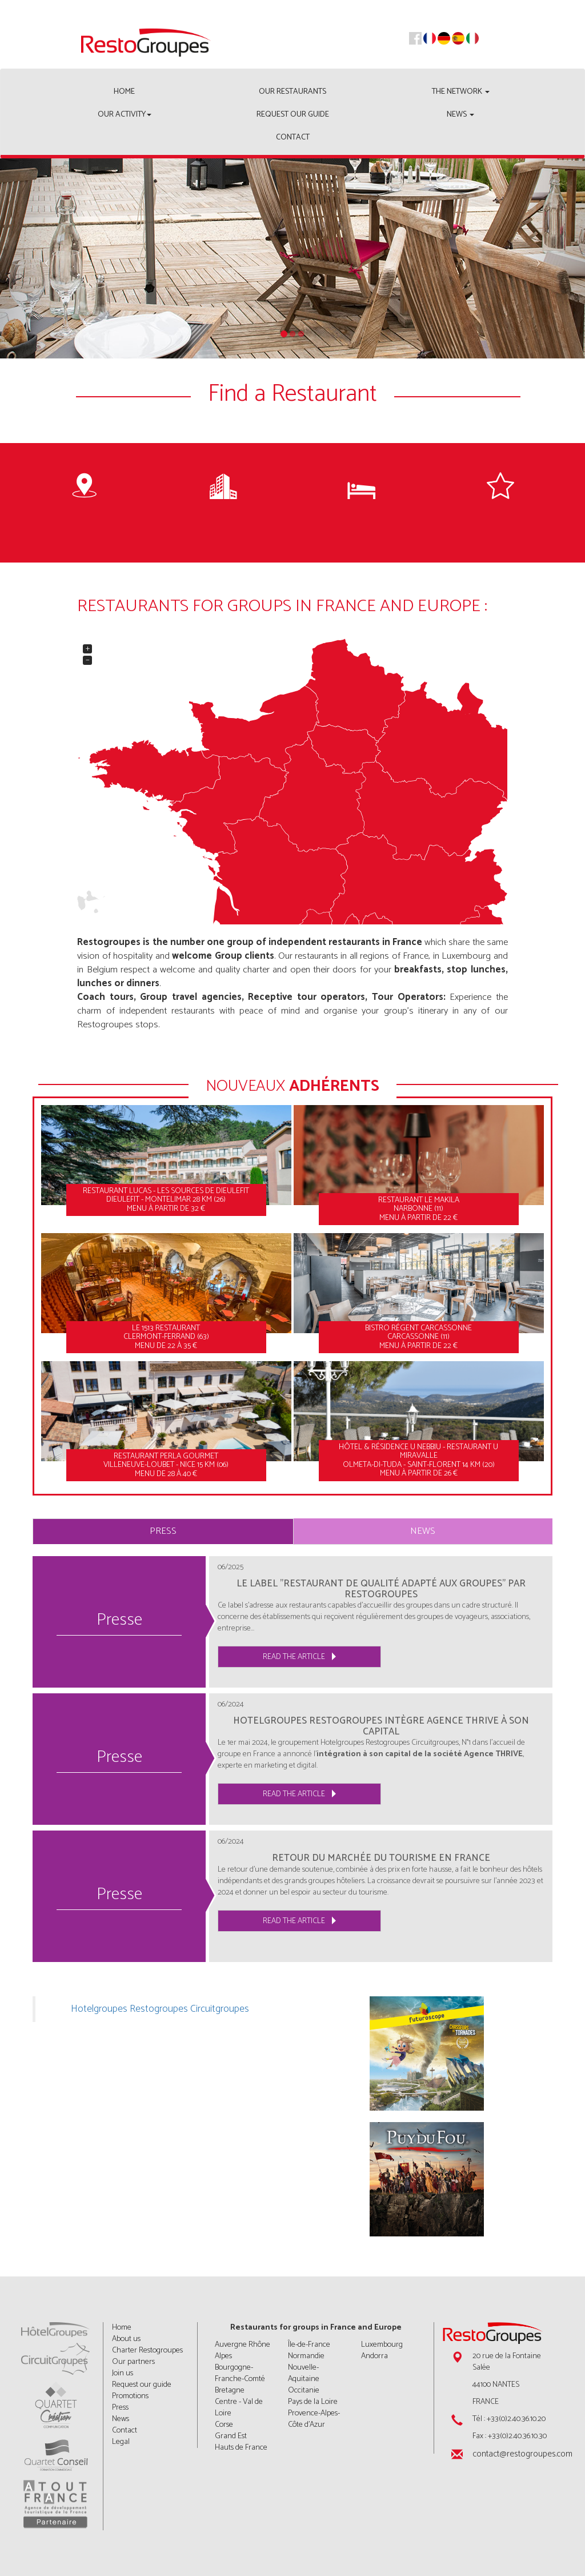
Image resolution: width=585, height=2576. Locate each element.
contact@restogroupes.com (522, 2454)
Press (163, 1531)
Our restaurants (292, 91)
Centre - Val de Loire (239, 2407)
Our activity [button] (124, 114)
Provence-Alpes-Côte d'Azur (314, 2419)
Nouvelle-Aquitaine (303, 2373)
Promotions (130, 2396)
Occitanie (303, 2390)
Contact (293, 137)
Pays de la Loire (313, 2401)
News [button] (460, 114)
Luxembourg (382, 2344)
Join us (122, 2373)
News (422, 1531)
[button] (44, 258)
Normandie (306, 2356)
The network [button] (461, 91)
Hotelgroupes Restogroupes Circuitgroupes (160, 2009)
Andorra (374, 2356)
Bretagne (230, 2390)
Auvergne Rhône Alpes (242, 2350)
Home (124, 91)
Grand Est (231, 2436)
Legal (121, 2442)
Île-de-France (309, 2344)
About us (126, 2339)
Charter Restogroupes (147, 2350)
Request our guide (293, 114)
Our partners (133, 2361)
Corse (224, 2424)
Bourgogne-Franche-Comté (240, 2373)
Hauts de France (241, 2447)
